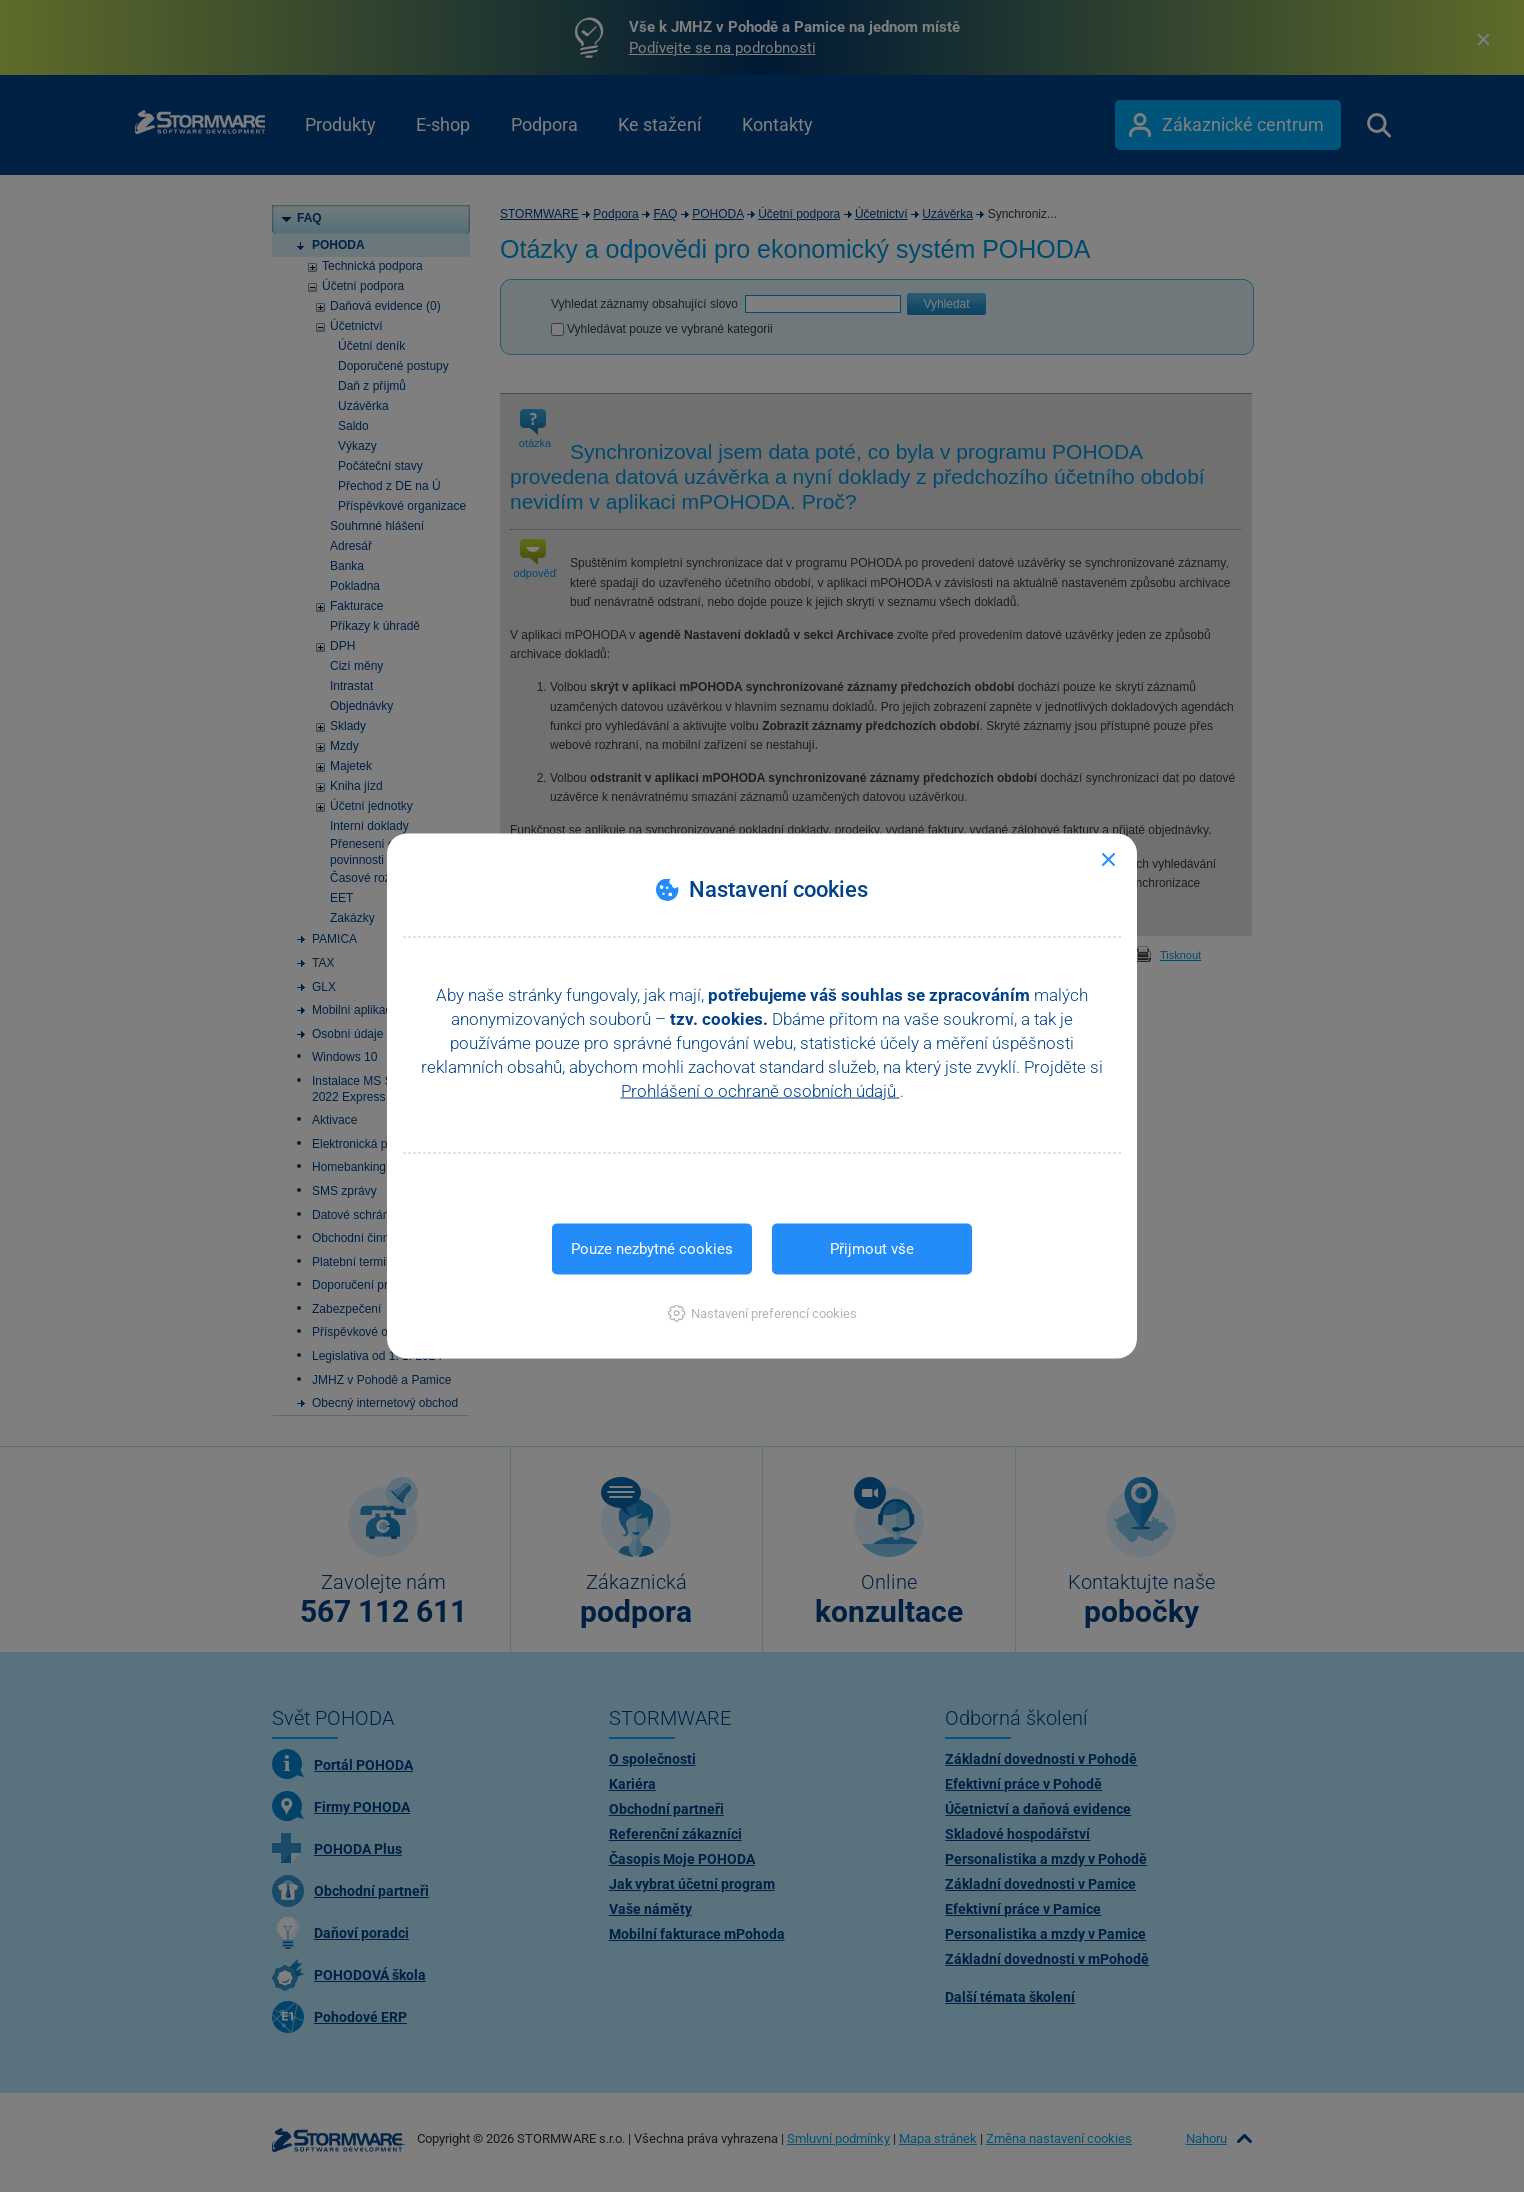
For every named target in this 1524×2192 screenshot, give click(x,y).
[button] (762, 1313)
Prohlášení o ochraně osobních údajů (760, 1091)
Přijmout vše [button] (872, 1249)
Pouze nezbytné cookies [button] (652, 1249)
